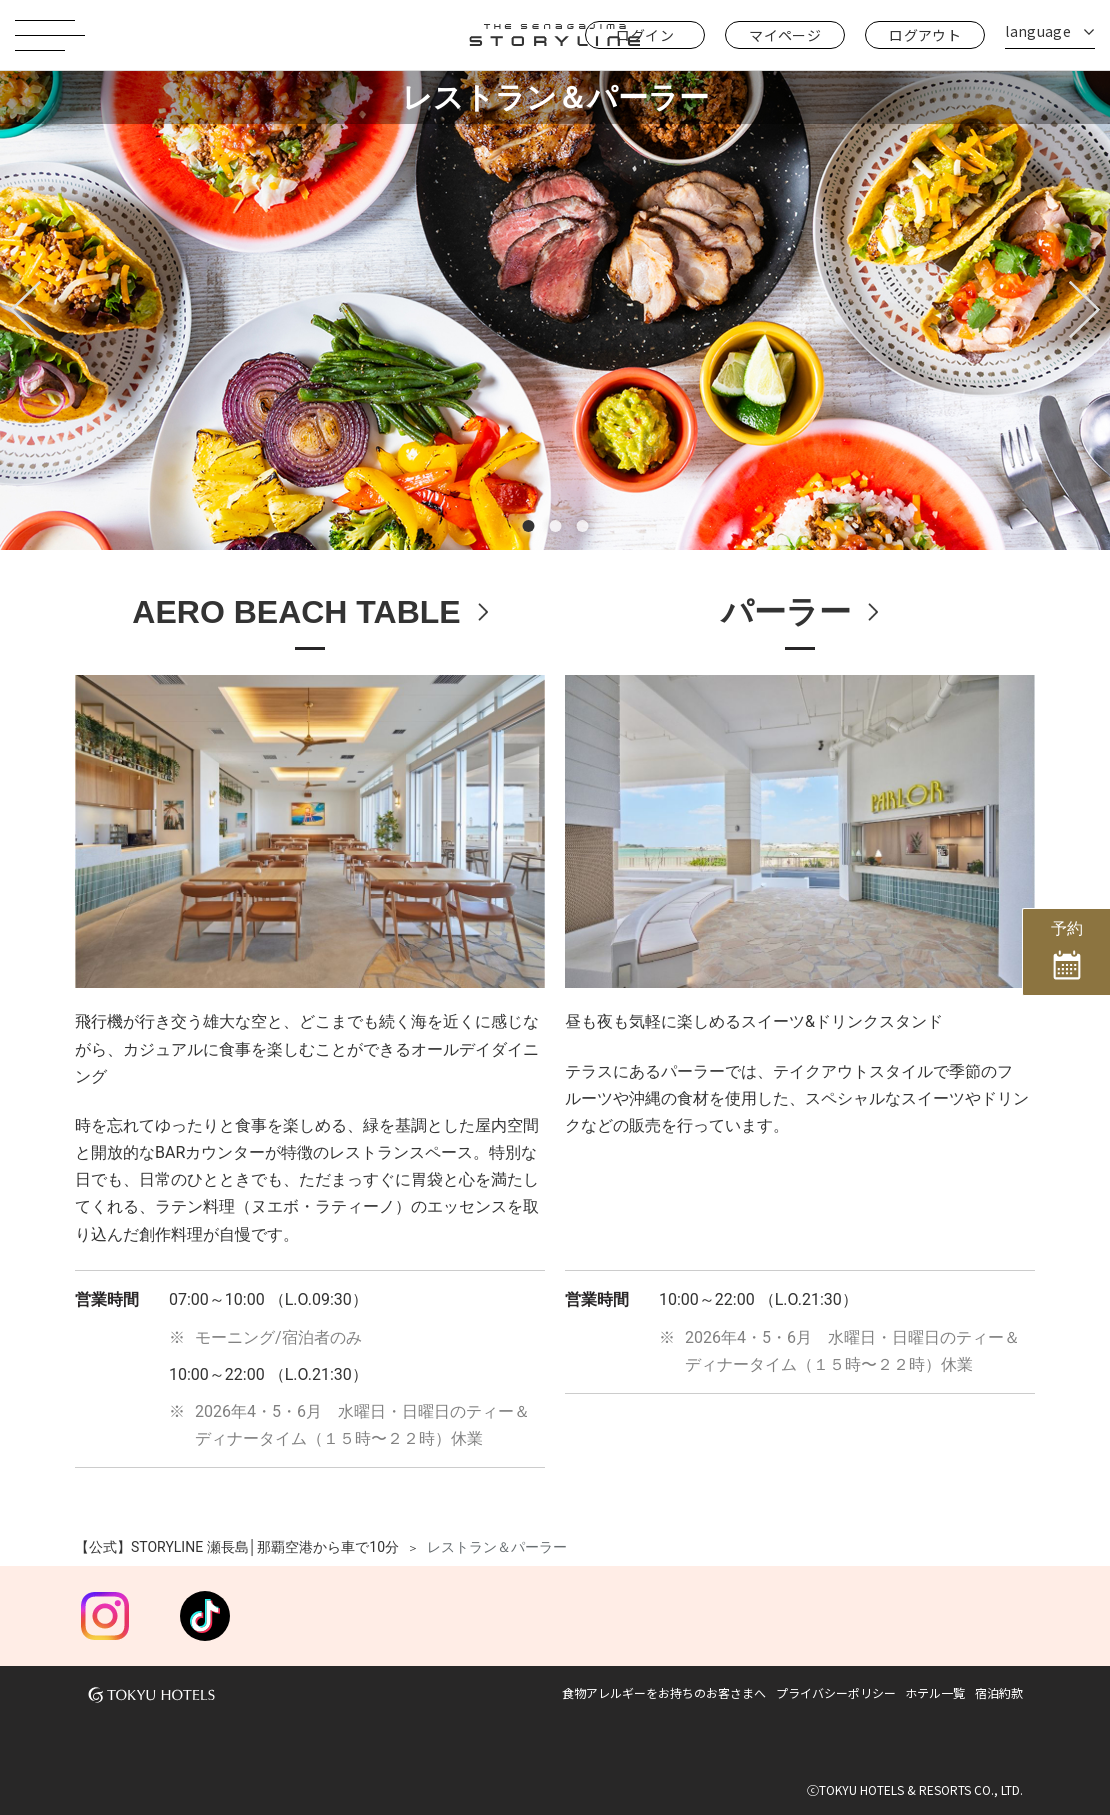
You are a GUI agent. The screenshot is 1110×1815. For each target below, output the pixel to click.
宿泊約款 (999, 1692)
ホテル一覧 (935, 1692)
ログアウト (925, 35)
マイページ (785, 35)
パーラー (786, 612)
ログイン (644, 35)
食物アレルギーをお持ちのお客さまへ (664, 1692)
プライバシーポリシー (836, 1692)
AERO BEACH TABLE (296, 612)
